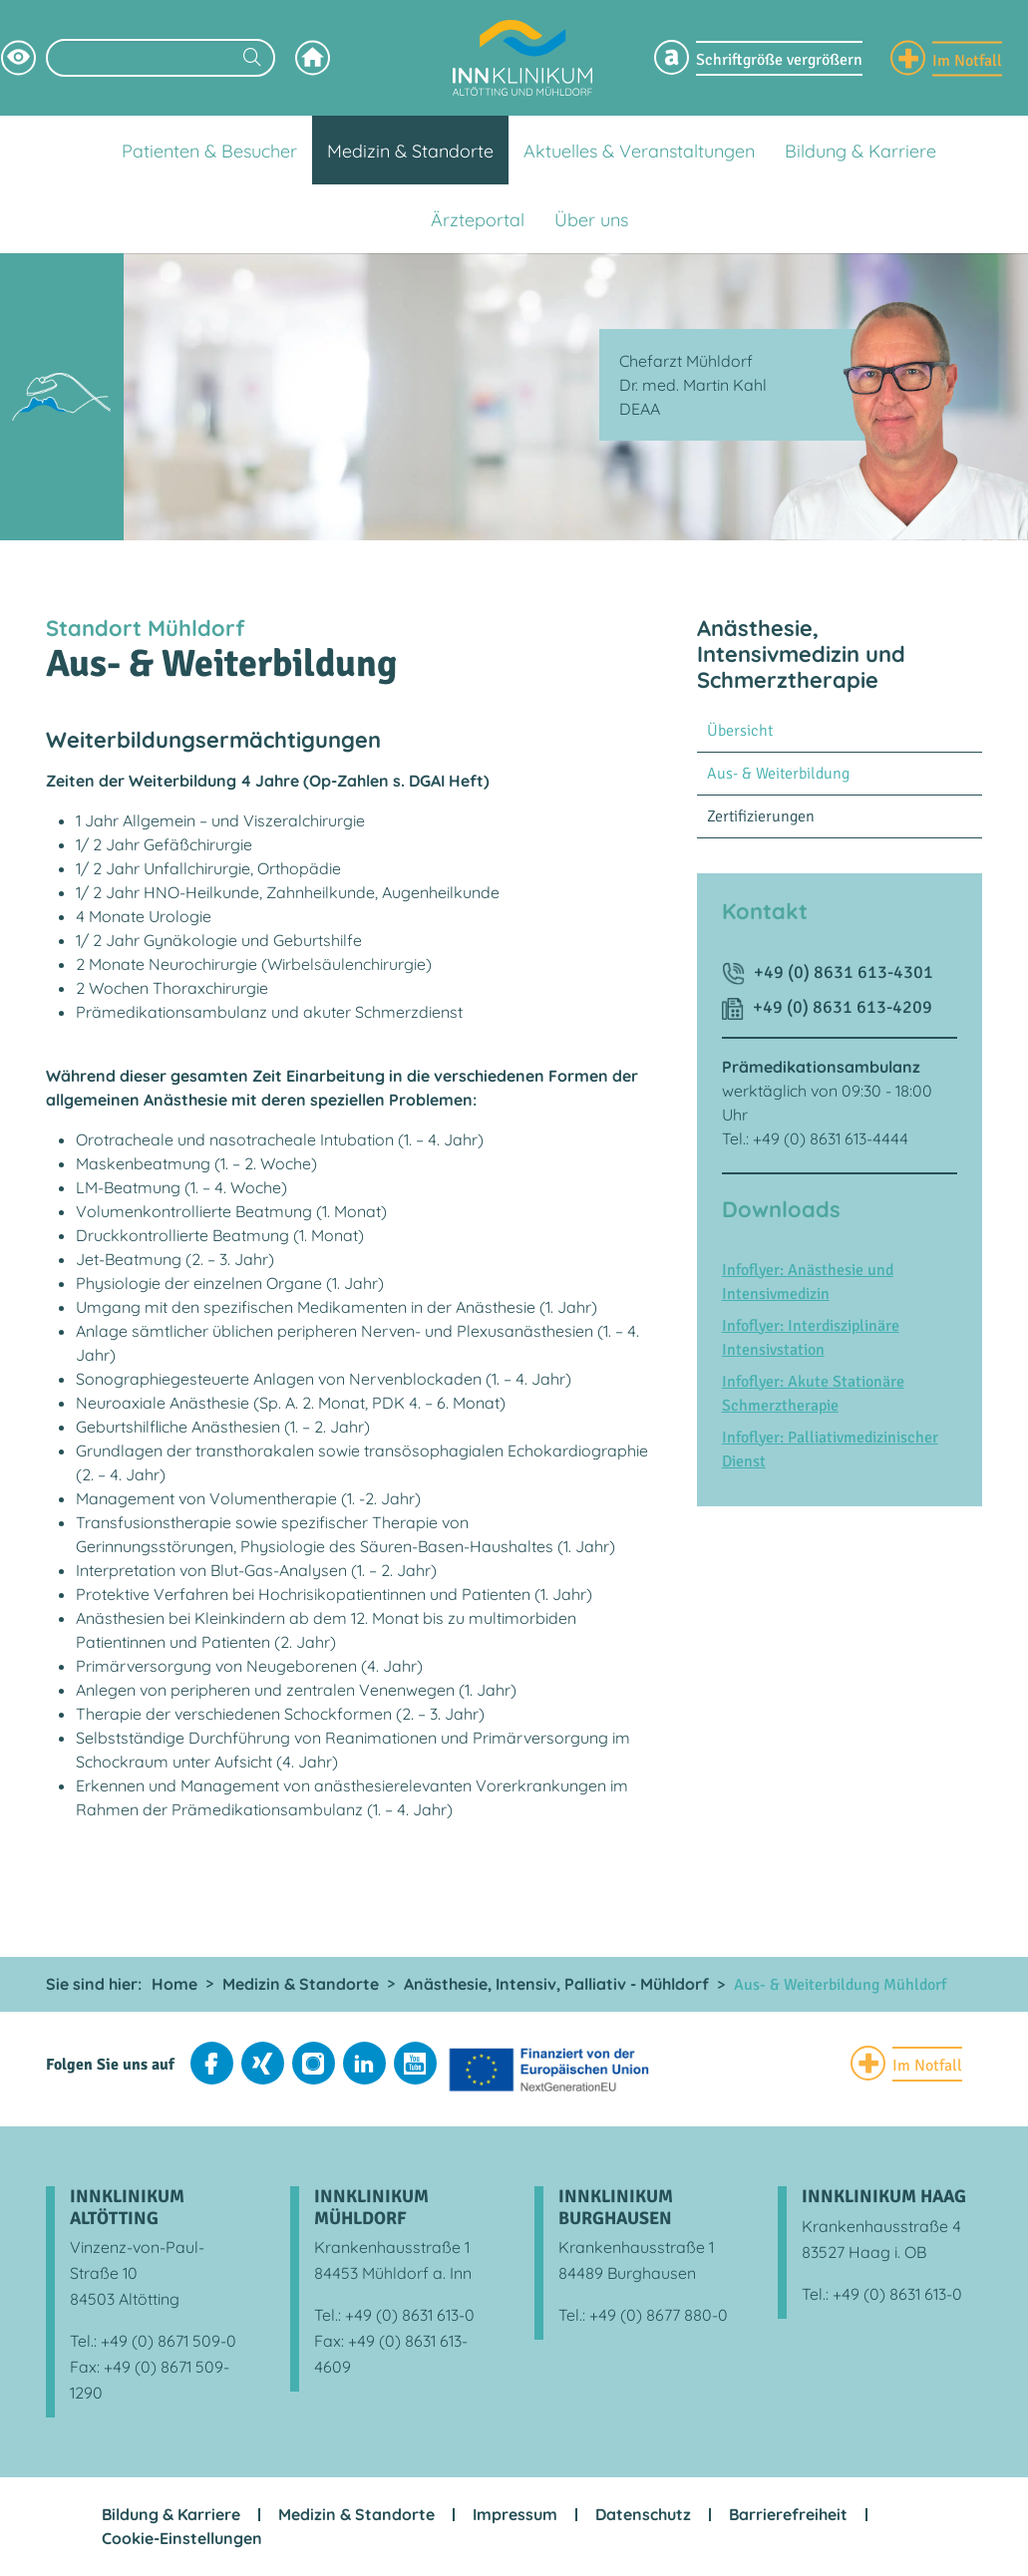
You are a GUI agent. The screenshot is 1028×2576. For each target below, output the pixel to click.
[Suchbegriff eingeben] (160, 58)
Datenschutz (643, 2514)
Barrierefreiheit (788, 2514)
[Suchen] (252, 59)
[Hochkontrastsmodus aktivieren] (18, 57)
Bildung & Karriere (171, 2514)
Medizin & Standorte (356, 2514)
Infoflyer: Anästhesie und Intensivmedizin (807, 1282)
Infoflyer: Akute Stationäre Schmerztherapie (813, 1394)
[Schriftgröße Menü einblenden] (758, 58)
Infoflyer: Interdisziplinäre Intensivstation (810, 1338)
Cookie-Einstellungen (182, 2538)
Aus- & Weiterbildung (778, 774)
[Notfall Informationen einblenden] (946, 57)
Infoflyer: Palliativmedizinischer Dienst (830, 1449)
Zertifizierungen (761, 816)
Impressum (515, 2514)
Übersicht (740, 731)
